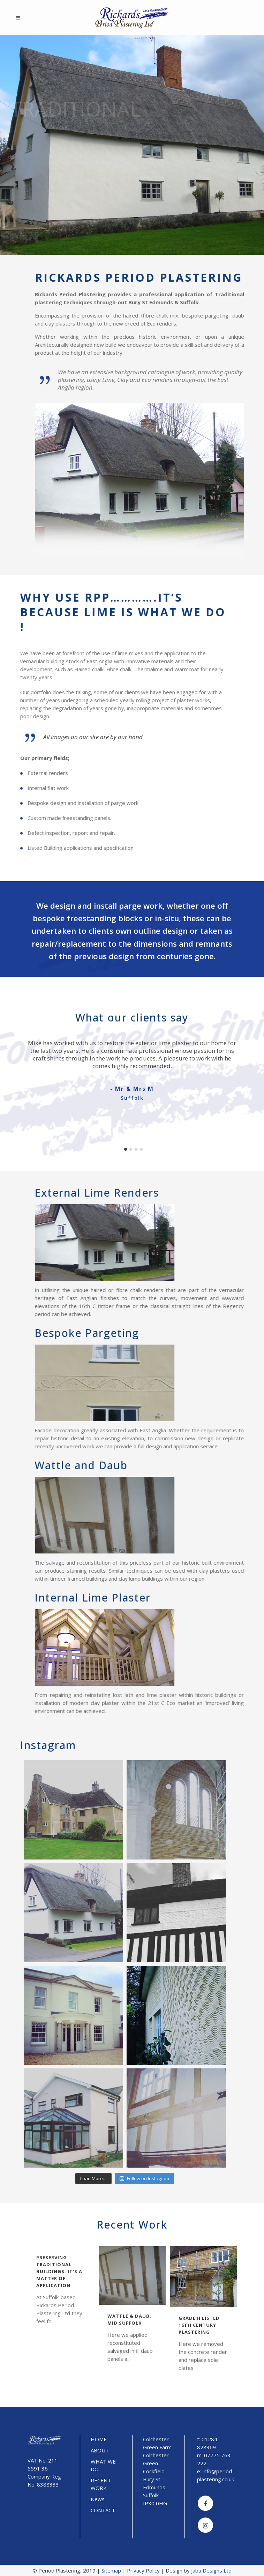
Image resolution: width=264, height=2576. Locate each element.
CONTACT (103, 2510)
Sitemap (111, 2570)
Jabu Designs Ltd (211, 2570)
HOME (99, 2439)
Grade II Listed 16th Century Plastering (199, 2325)
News (98, 2499)
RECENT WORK (101, 2484)
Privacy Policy (143, 2570)
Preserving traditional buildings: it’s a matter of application (59, 2271)
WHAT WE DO (103, 2465)
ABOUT (100, 2450)
